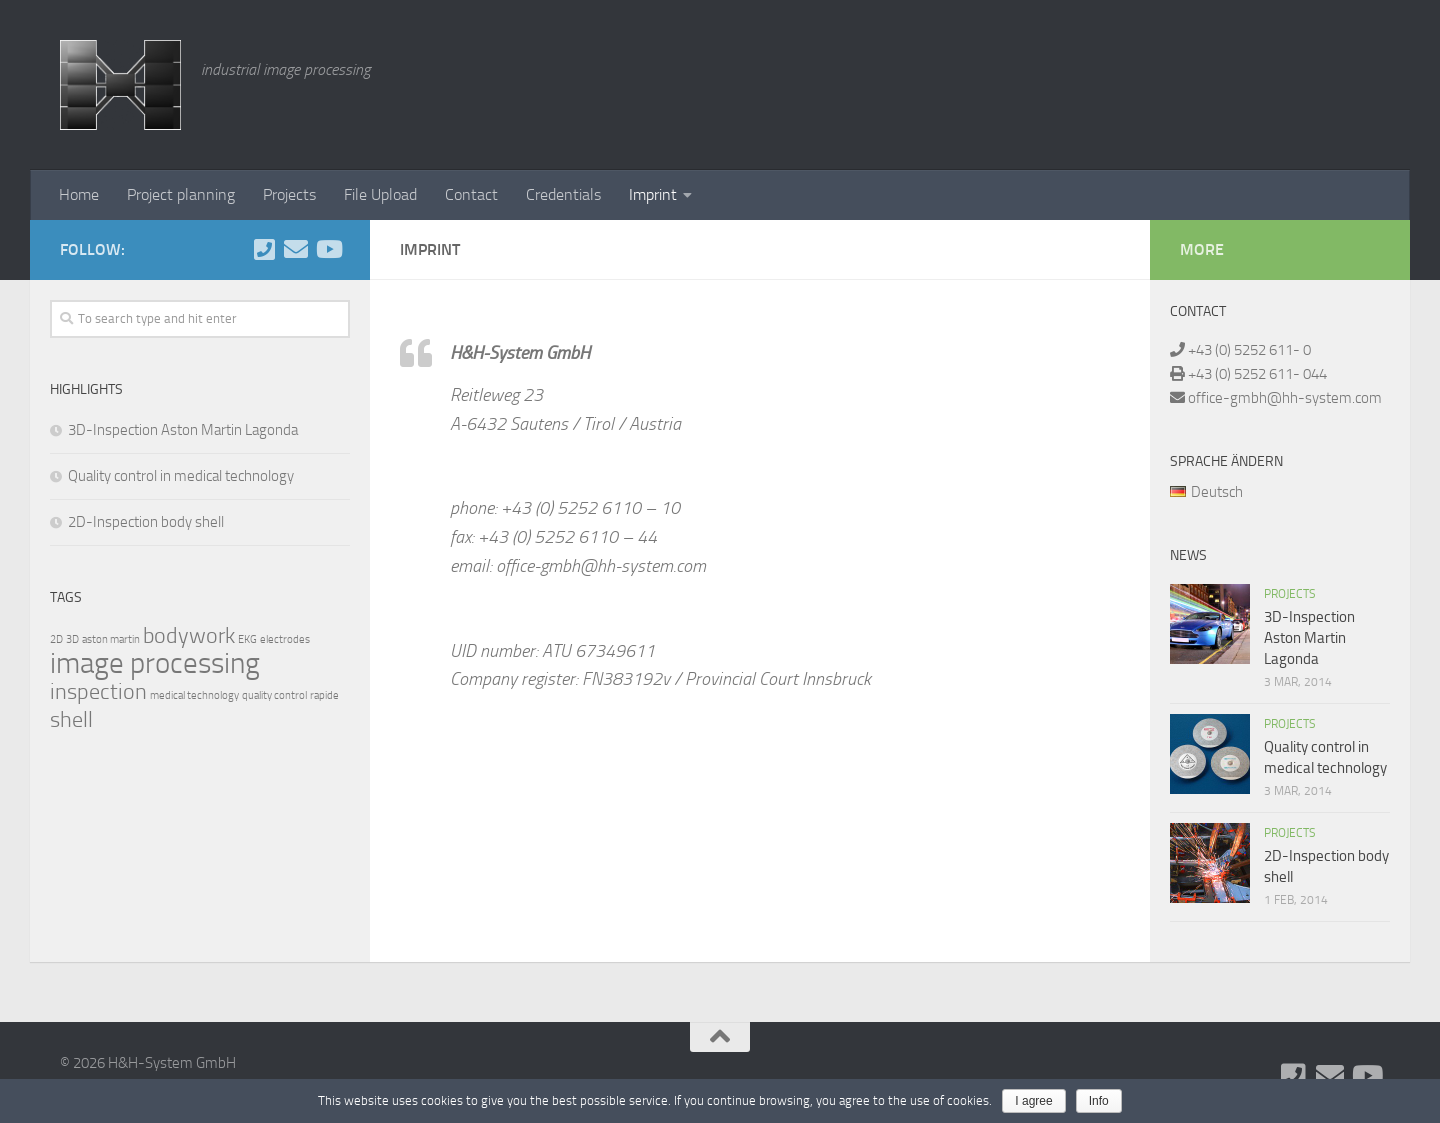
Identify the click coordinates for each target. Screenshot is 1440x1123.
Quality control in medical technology (181, 476)
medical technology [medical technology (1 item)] (194, 695)
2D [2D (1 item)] (56, 639)
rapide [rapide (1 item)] (324, 695)
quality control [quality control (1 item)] (274, 695)
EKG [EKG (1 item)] (247, 639)
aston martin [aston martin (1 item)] (111, 639)
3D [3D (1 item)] (72, 639)
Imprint (653, 194)
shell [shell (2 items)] (71, 720)
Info (1099, 1101)
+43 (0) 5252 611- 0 (1248, 350)
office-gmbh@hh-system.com (1283, 398)
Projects (289, 194)
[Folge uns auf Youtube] (328, 249)
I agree (1033, 1101)
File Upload (380, 194)
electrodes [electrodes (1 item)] (285, 639)
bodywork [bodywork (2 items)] (189, 636)
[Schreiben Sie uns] (296, 249)
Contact (471, 194)
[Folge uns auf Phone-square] (264, 249)
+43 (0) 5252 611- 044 (1256, 374)
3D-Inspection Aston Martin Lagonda (183, 430)
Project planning (181, 194)
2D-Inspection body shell (146, 522)
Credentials (563, 194)
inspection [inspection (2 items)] (98, 692)
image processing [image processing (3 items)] (155, 663)
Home (79, 194)
